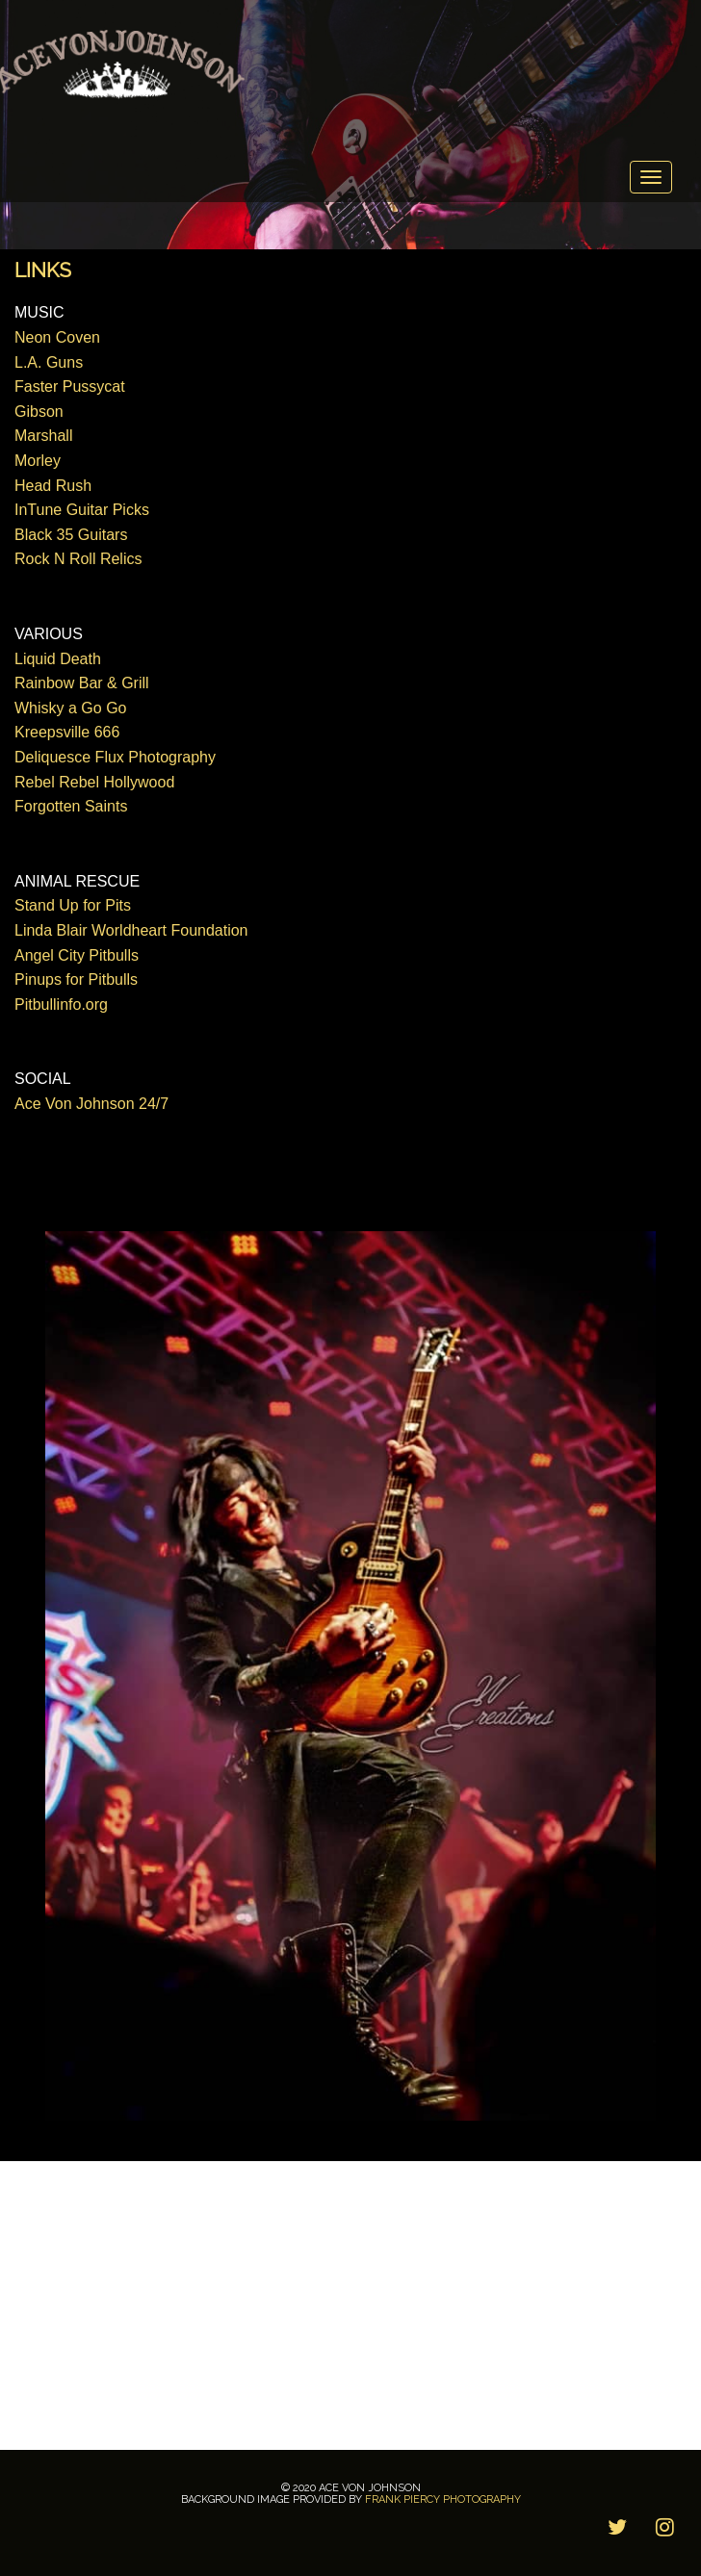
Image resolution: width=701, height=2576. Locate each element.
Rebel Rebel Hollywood (94, 782)
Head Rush (52, 485)
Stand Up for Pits (72, 905)
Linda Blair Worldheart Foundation (131, 930)
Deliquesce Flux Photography (115, 757)
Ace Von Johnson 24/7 (91, 1103)
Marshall (43, 435)
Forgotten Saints (70, 806)
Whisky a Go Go (70, 708)
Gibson (39, 411)
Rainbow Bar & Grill (81, 683)
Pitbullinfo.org (61, 1004)
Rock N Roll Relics (78, 559)
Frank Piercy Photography (443, 2499)
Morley (37, 460)
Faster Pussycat (69, 386)
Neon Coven (57, 337)
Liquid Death (57, 659)
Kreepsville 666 (66, 732)
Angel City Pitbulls (76, 955)
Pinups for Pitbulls (76, 979)
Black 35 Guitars (70, 535)
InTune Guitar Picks (81, 510)
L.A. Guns (48, 362)
